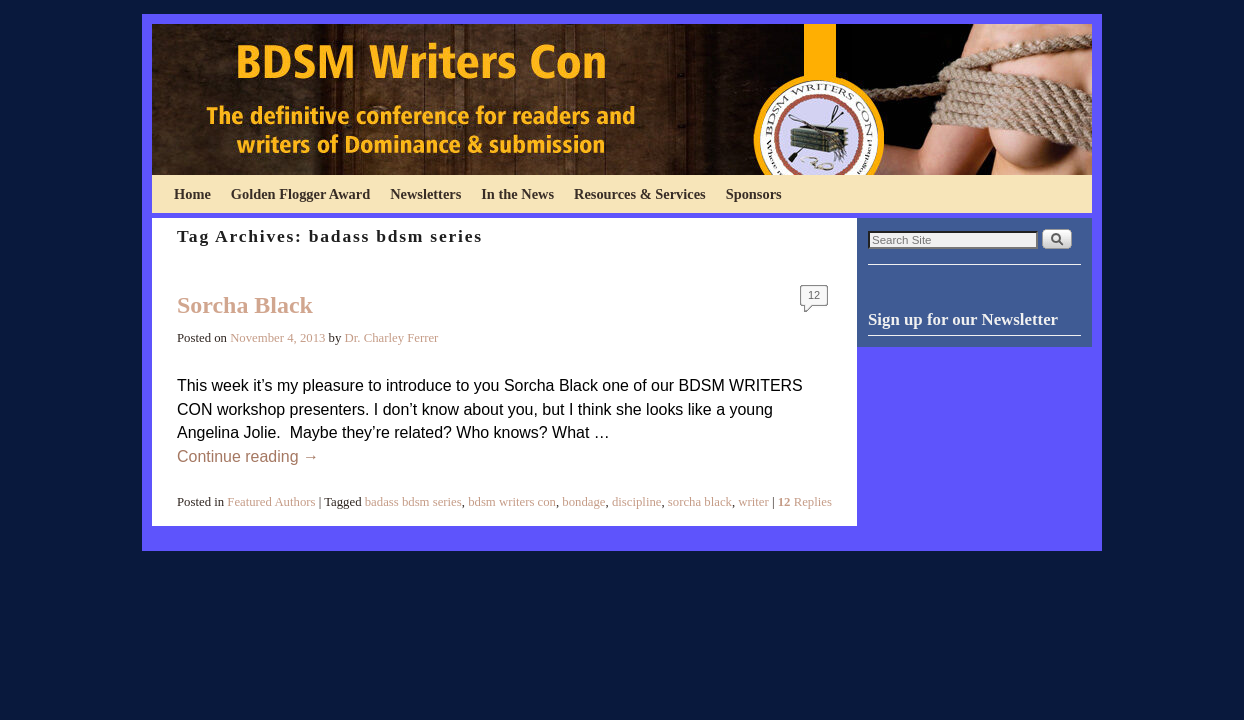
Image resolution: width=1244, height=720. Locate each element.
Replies (805, 502)
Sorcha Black (245, 305)
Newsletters (425, 194)
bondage (583, 502)
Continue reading (248, 456)
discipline (637, 502)
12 (814, 295)
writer (753, 502)
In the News (517, 194)
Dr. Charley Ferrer (392, 338)
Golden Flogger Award (300, 194)
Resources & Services (640, 194)
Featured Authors (271, 502)
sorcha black (700, 502)
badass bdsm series (413, 502)
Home (192, 194)
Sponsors (754, 194)
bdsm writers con (512, 502)
